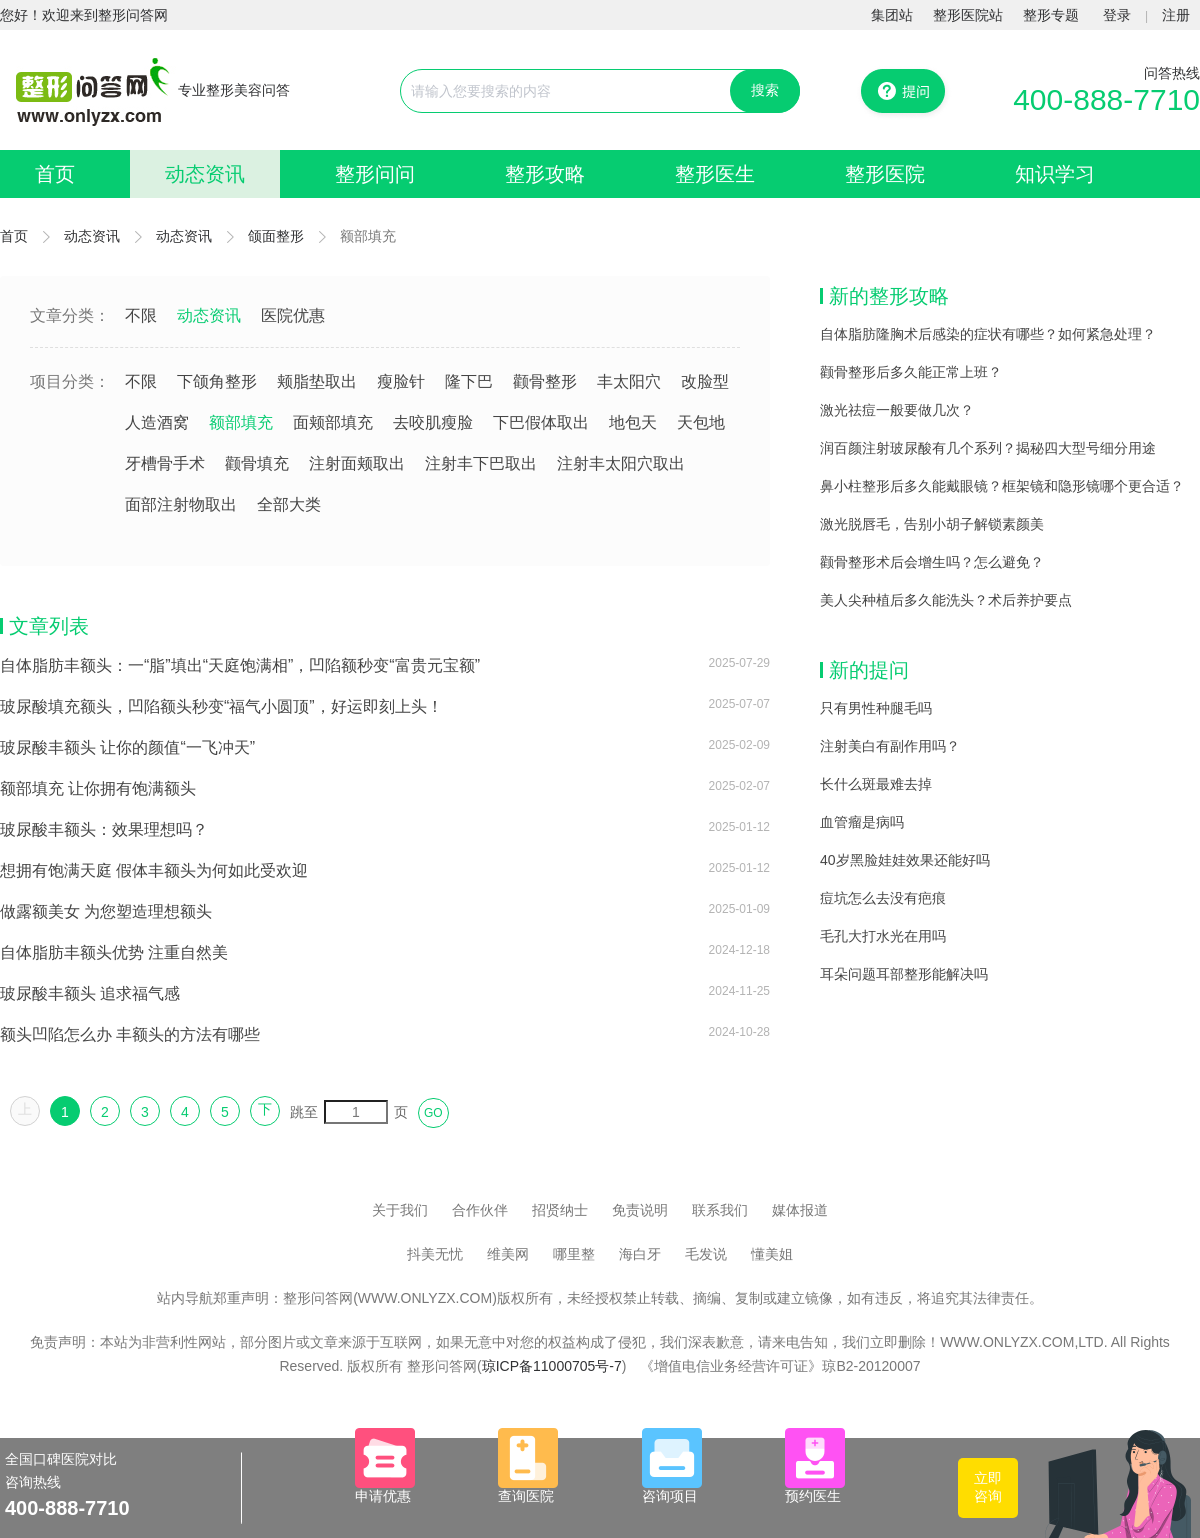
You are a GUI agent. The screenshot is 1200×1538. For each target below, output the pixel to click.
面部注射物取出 (181, 504)
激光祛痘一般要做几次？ (897, 410)
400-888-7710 (1106, 99)
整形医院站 (968, 15)
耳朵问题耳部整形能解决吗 (904, 974)
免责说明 (640, 1210)
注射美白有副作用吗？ (890, 746)
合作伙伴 (480, 1210)
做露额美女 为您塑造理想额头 (106, 911)
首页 (55, 174)
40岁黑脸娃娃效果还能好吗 (905, 860)
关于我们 (400, 1210)
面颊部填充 (333, 422)
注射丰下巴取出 (481, 463)
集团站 (892, 15)
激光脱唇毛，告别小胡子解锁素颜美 (932, 524)
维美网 (508, 1254)
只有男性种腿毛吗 (876, 708)
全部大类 (289, 504)
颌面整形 (276, 236)
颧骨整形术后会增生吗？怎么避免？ (932, 562)
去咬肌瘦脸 (433, 422)
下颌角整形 (217, 381)
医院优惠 (293, 315)
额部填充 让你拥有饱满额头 (98, 788)
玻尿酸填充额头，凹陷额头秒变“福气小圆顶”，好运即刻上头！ (221, 706)
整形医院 (885, 174)
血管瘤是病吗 (862, 822)
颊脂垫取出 (317, 381)
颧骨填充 (257, 463)
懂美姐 (772, 1254)
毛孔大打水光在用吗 (883, 936)
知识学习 (1055, 174)
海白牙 (640, 1254)
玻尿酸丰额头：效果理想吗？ (104, 829)
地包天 (633, 422)
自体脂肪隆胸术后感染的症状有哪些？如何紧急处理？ (988, 334)
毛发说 (706, 1254)
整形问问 (375, 174)
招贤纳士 (560, 1210)
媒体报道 (800, 1210)
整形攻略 (545, 174)
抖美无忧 (435, 1254)
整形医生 (715, 174)
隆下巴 (469, 381)
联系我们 (720, 1210)
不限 (141, 315)
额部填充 (241, 422)
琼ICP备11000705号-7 (552, 1366)
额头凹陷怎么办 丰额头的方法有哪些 (130, 1034)
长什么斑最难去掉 (876, 784)
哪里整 (574, 1254)
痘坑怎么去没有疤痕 (883, 898)
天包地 (701, 422)
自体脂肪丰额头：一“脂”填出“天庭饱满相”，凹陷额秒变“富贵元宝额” (240, 665)
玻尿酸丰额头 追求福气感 (90, 993)
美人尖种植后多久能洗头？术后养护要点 (946, 600)
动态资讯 (205, 174)
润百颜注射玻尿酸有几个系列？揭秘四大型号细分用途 (988, 448)
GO (433, 1113)
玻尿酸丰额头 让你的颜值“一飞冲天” (127, 747)
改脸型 (705, 381)
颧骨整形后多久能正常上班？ (911, 372)
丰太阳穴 (629, 381)
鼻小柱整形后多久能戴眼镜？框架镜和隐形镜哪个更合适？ (1002, 486)
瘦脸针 (401, 381)
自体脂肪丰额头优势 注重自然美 (114, 952)
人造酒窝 (157, 422)
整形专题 (1051, 15)
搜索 (765, 90)
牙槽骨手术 (165, 463)
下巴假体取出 (541, 422)
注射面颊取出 (357, 463)
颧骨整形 (545, 381)
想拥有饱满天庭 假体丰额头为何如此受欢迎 (154, 870)
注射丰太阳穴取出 (621, 463)
